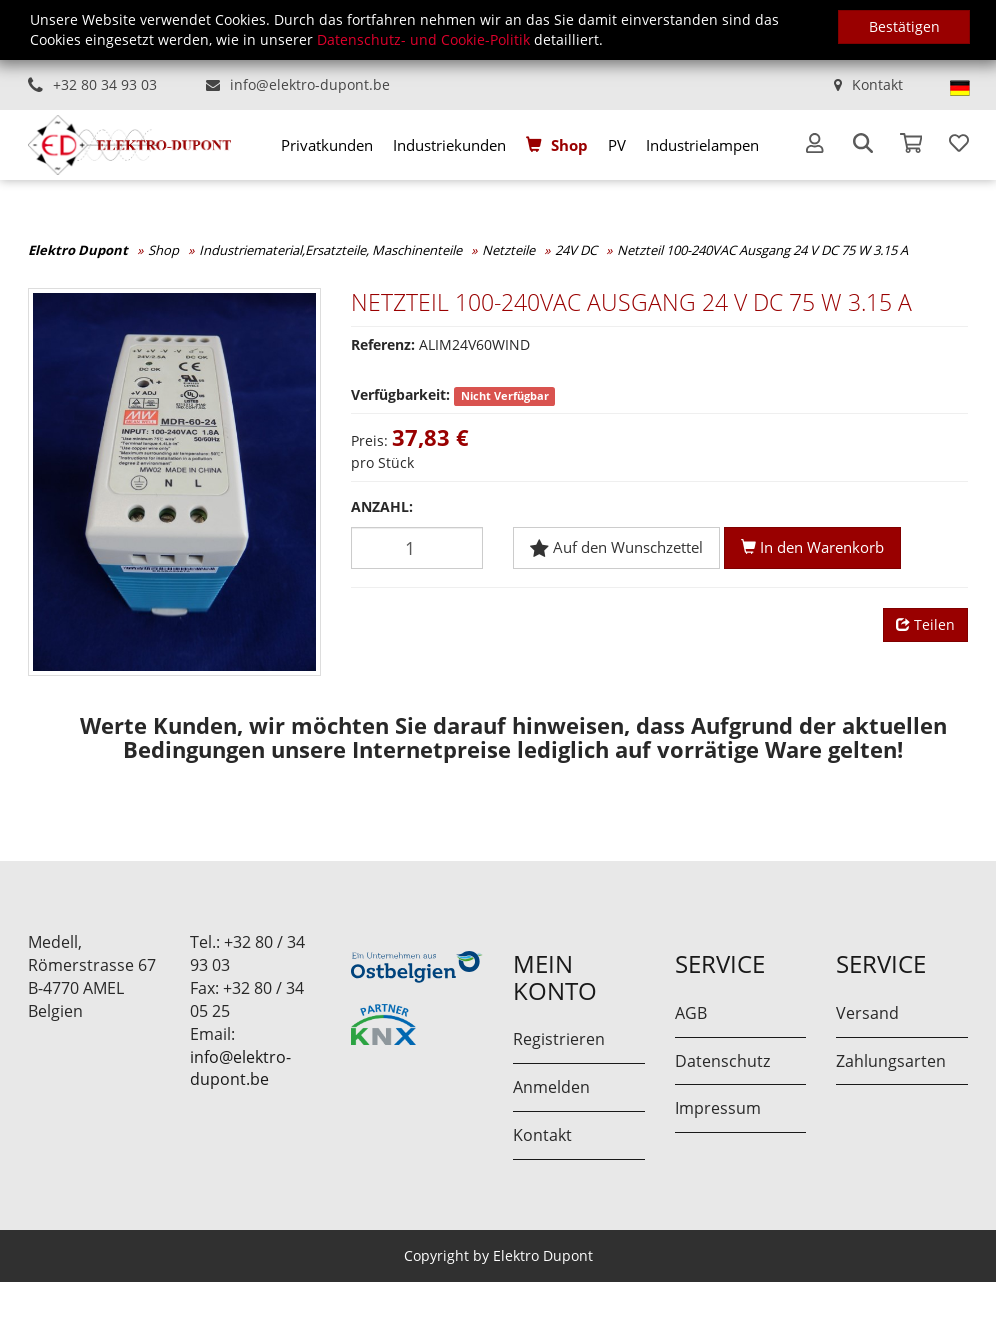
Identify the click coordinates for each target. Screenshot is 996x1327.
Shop (569, 145)
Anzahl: (382, 506)
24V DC (576, 250)
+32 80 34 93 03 (105, 84)
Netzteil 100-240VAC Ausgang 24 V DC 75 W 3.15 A (762, 250)
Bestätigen (904, 26)
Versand (867, 1013)
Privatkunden (327, 145)
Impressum (718, 1108)
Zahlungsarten (891, 1061)
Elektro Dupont (78, 250)
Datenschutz (722, 1061)
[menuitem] (327, 145)
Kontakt (877, 84)
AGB (691, 1013)
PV (617, 145)
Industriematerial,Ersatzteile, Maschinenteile (330, 250)
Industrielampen (702, 145)
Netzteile (508, 250)
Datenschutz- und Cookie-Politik (423, 39)
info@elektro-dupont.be (310, 84)
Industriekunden (449, 145)
